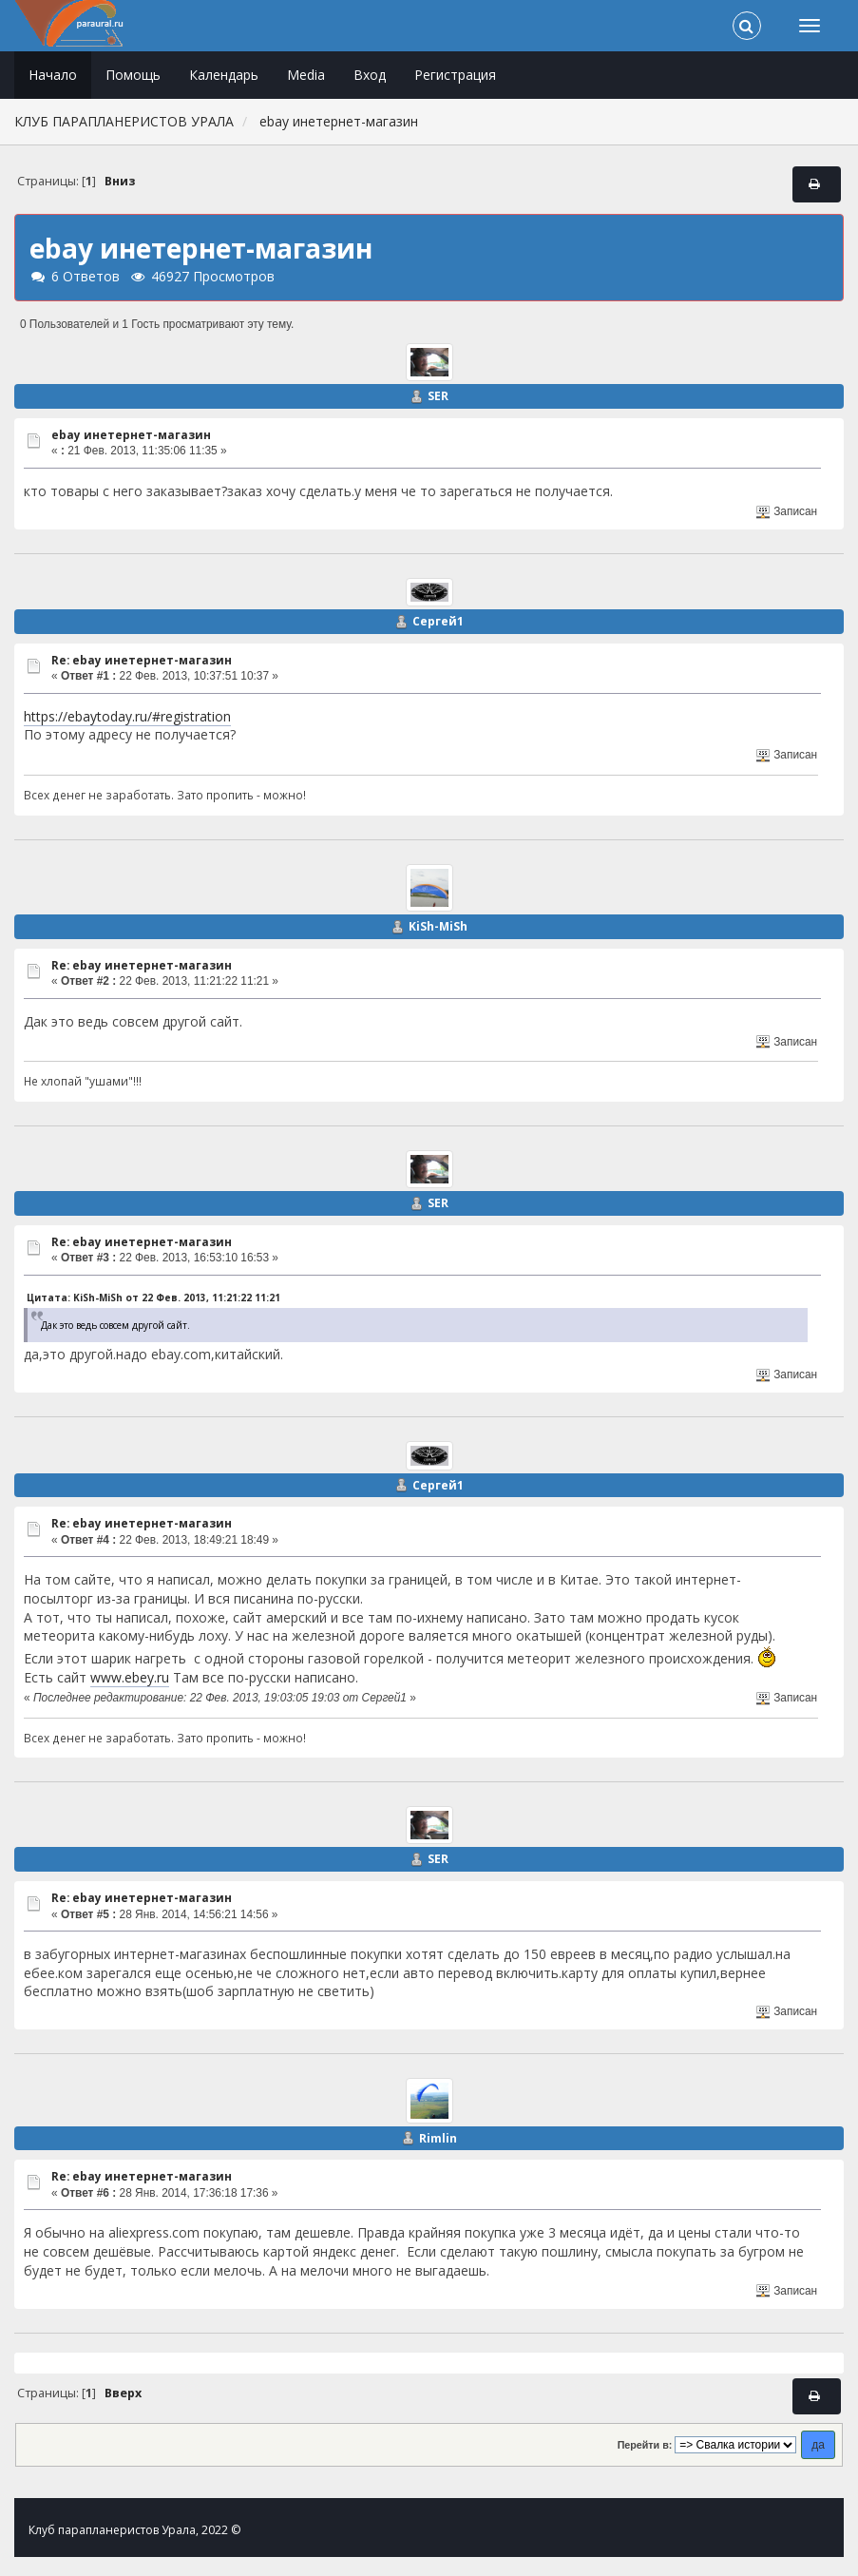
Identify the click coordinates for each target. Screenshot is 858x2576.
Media (306, 75)
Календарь (223, 75)
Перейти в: (645, 2445)
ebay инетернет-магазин (131, 435)
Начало (53, 75)
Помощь (133, 75)
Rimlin (438, 2138)
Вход (369, 75)
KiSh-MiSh (438, 926)
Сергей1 (438, 621)
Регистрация (455, 75)
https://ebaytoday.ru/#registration (127, 716)
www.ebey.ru (129, 1677)
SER (438, 396)
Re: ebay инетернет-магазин (141, 660)
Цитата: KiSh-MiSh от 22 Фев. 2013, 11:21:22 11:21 (153, 1297)
